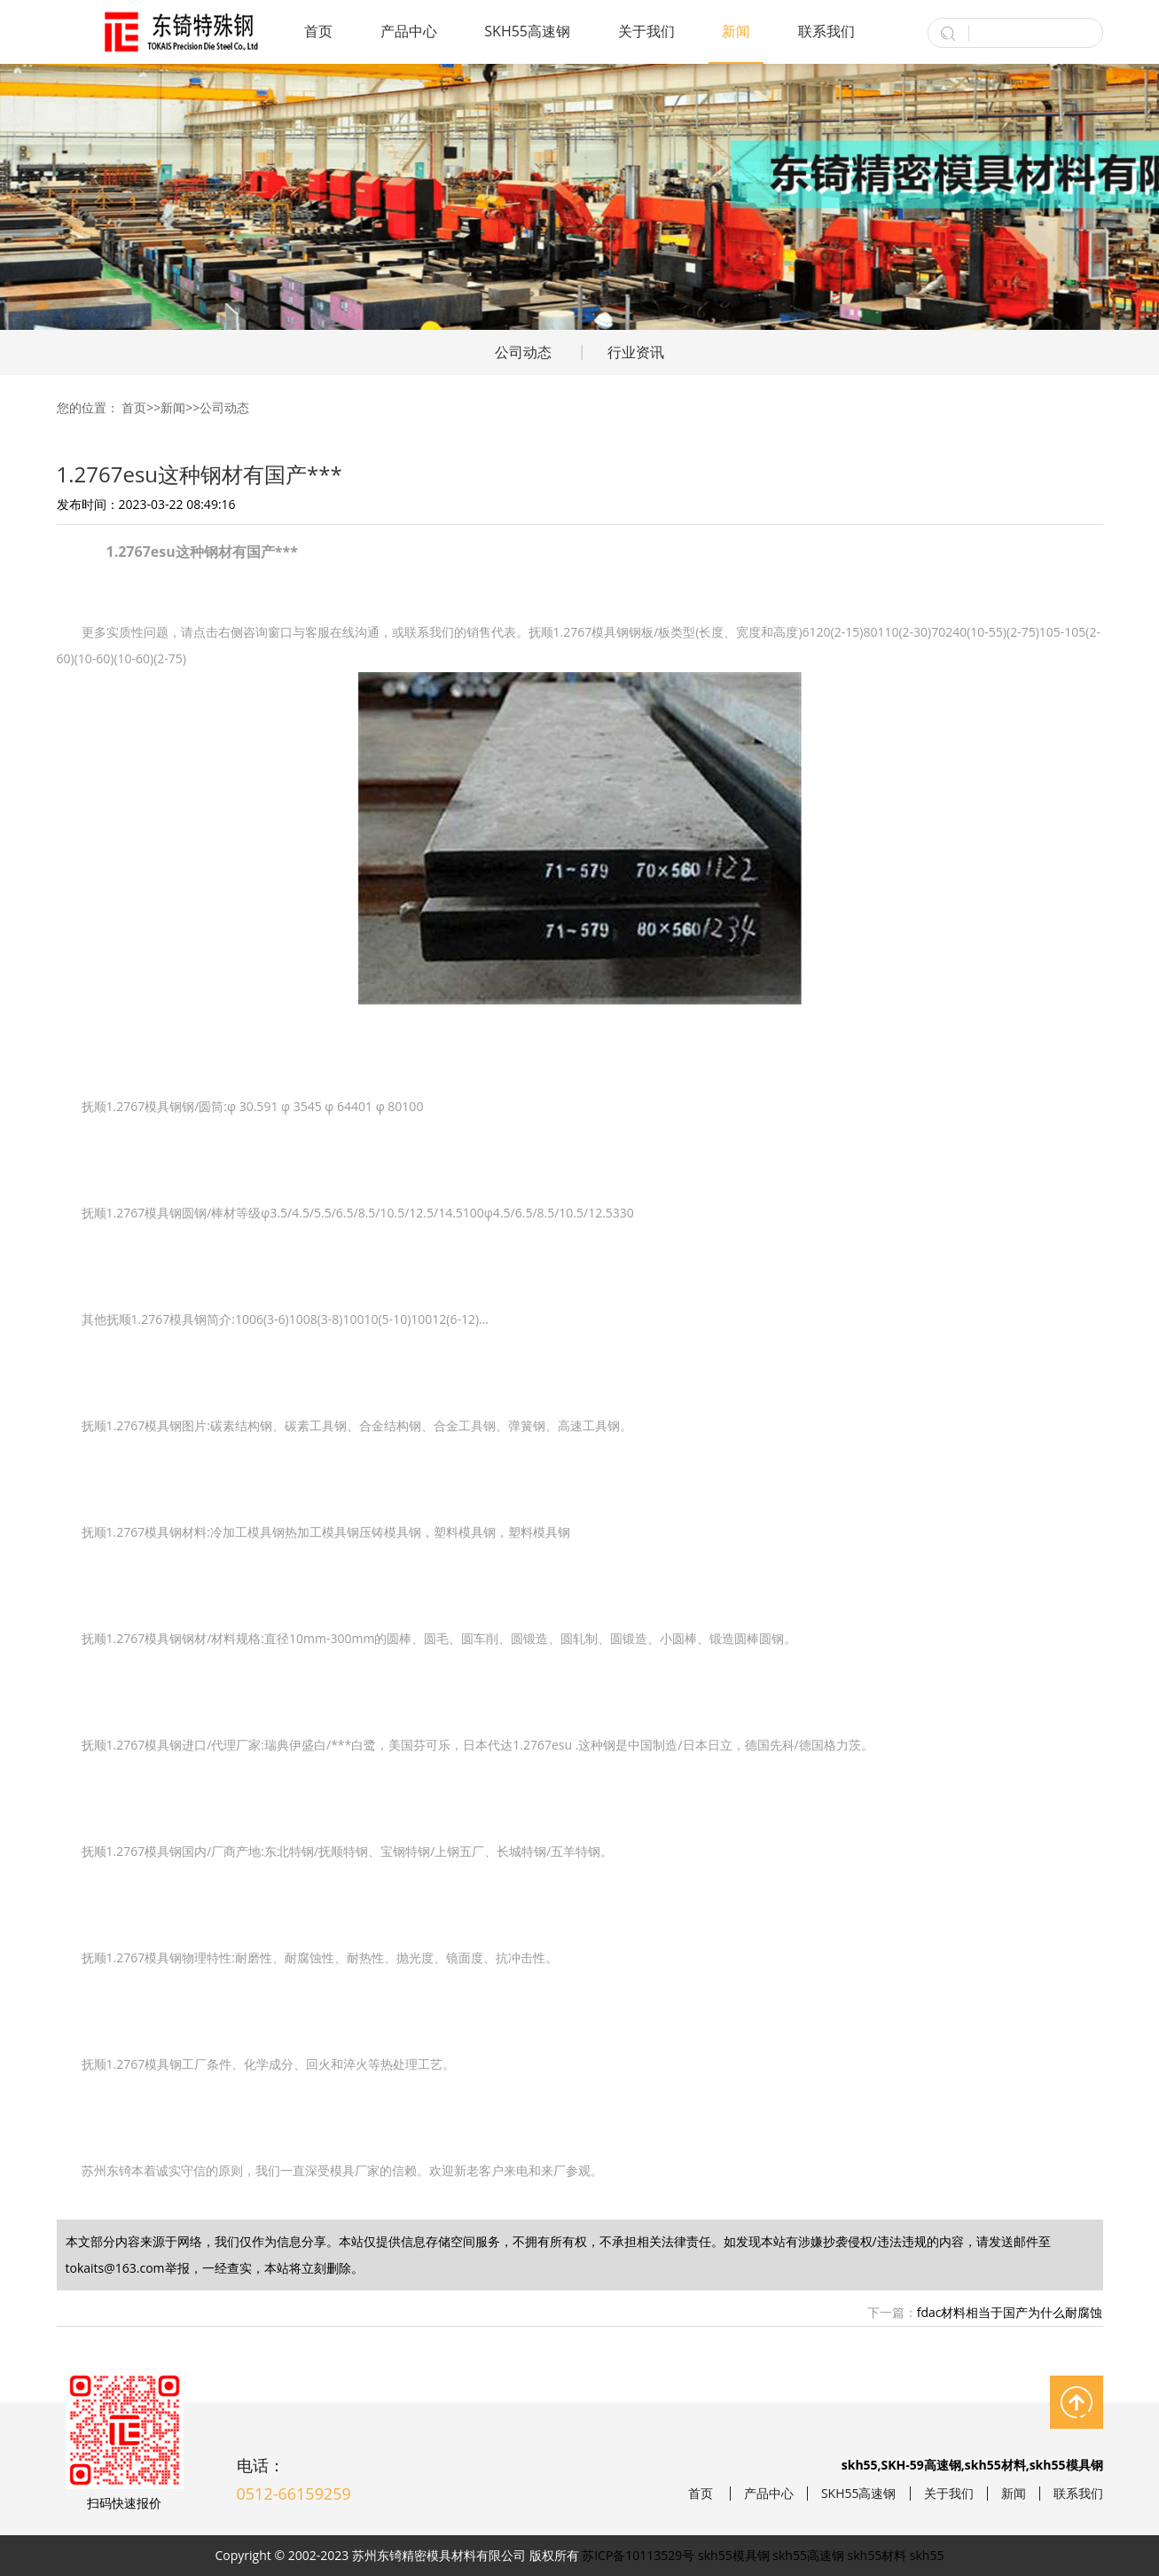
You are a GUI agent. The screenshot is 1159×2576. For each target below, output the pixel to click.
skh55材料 (877, 2555)
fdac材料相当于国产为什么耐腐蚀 (1010, 2312)
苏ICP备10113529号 (638, 2555)
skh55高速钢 (808, 2555)
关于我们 (646, 31)
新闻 (736, 31)
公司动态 (523, 352)
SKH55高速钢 (527, 31)
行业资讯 (635, 352)
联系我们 (826, 31)
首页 (318, 31)
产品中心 (408, 31)
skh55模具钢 (734, 2555)
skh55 (927, 2555)
